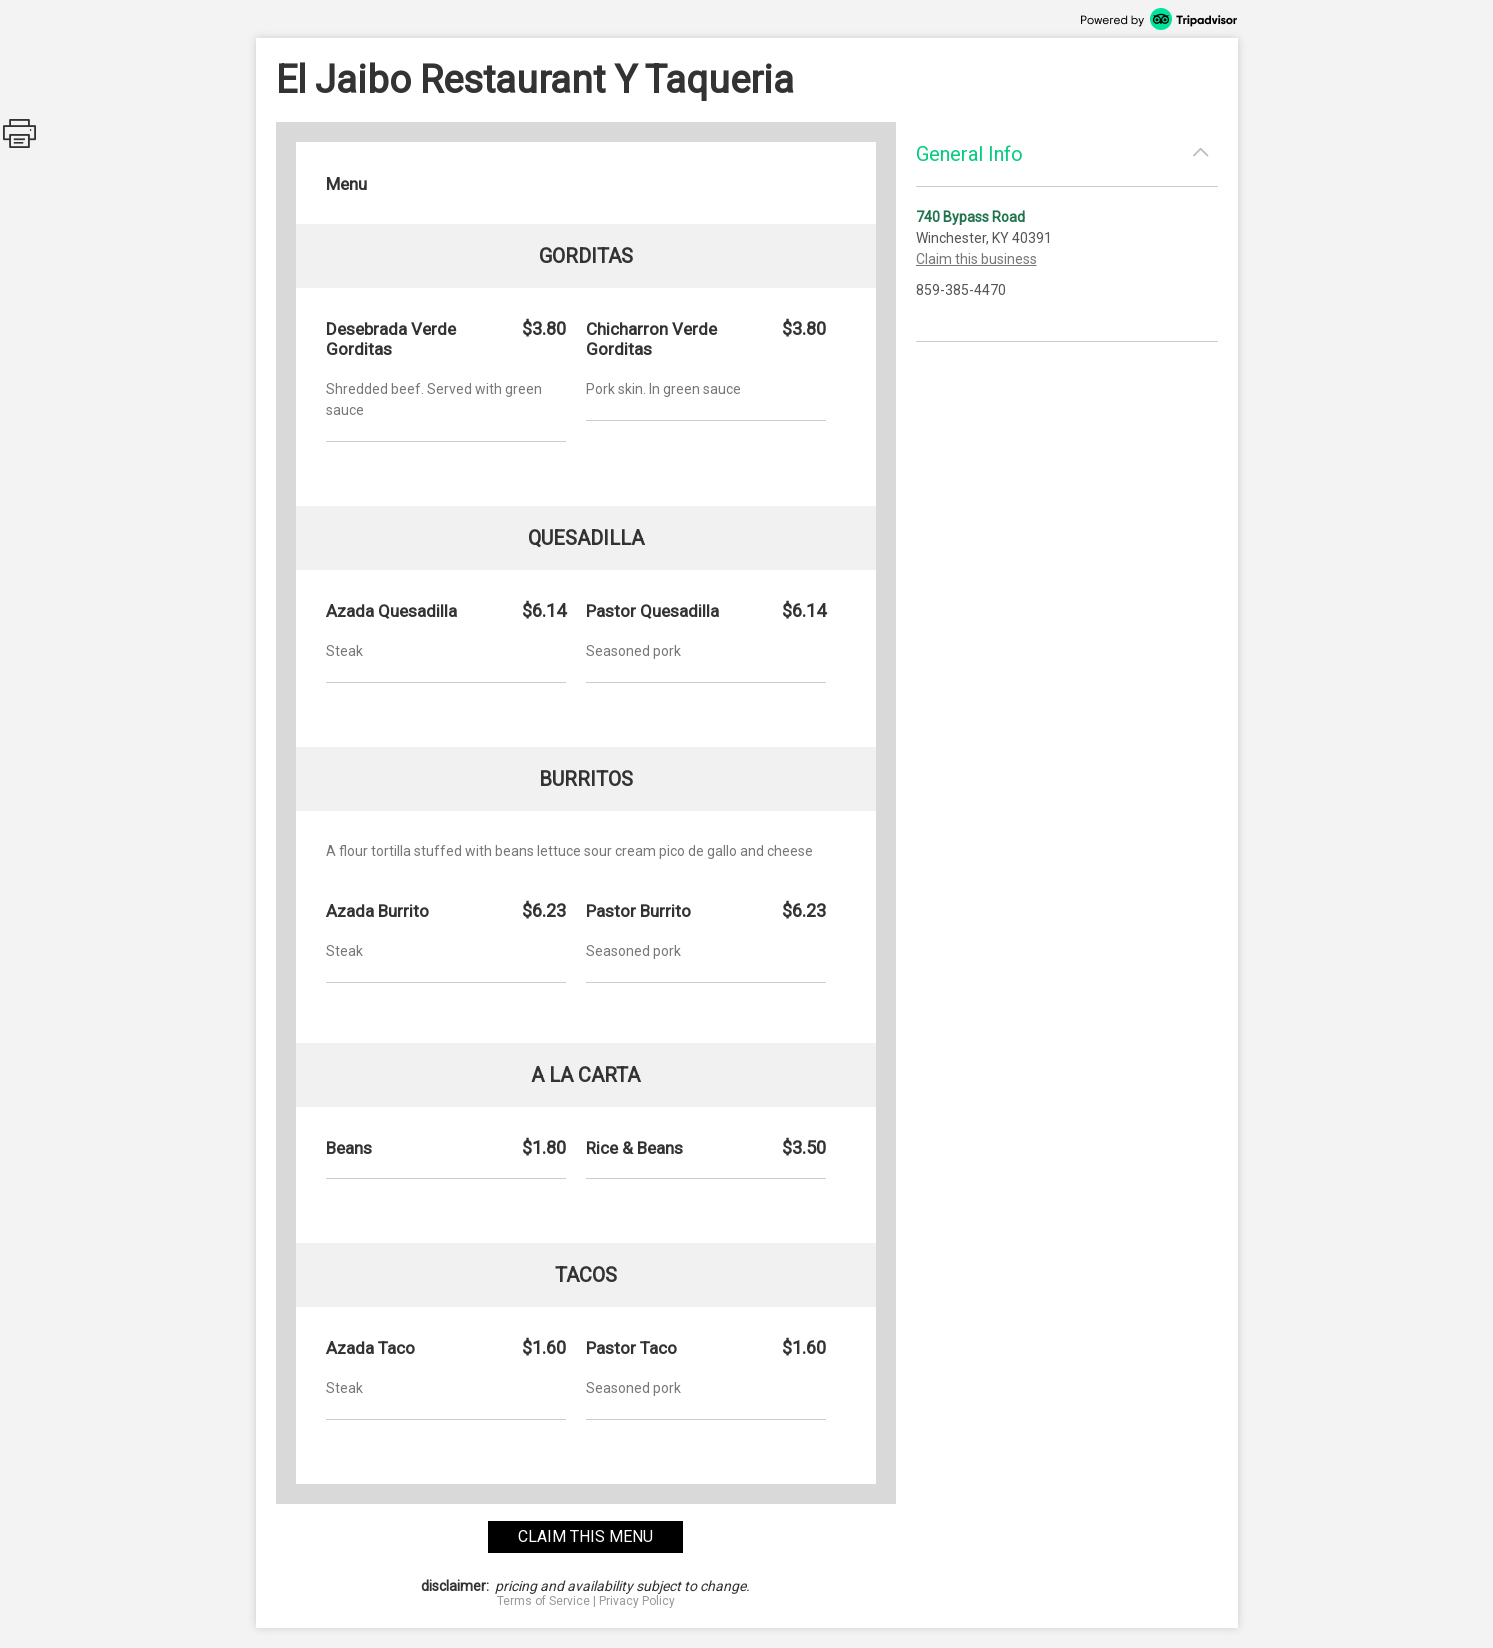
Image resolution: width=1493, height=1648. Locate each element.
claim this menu (585, 1536)
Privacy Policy (637, 1601)
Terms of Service (543, 1601)
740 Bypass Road (970, 217)
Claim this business (976, 259)
